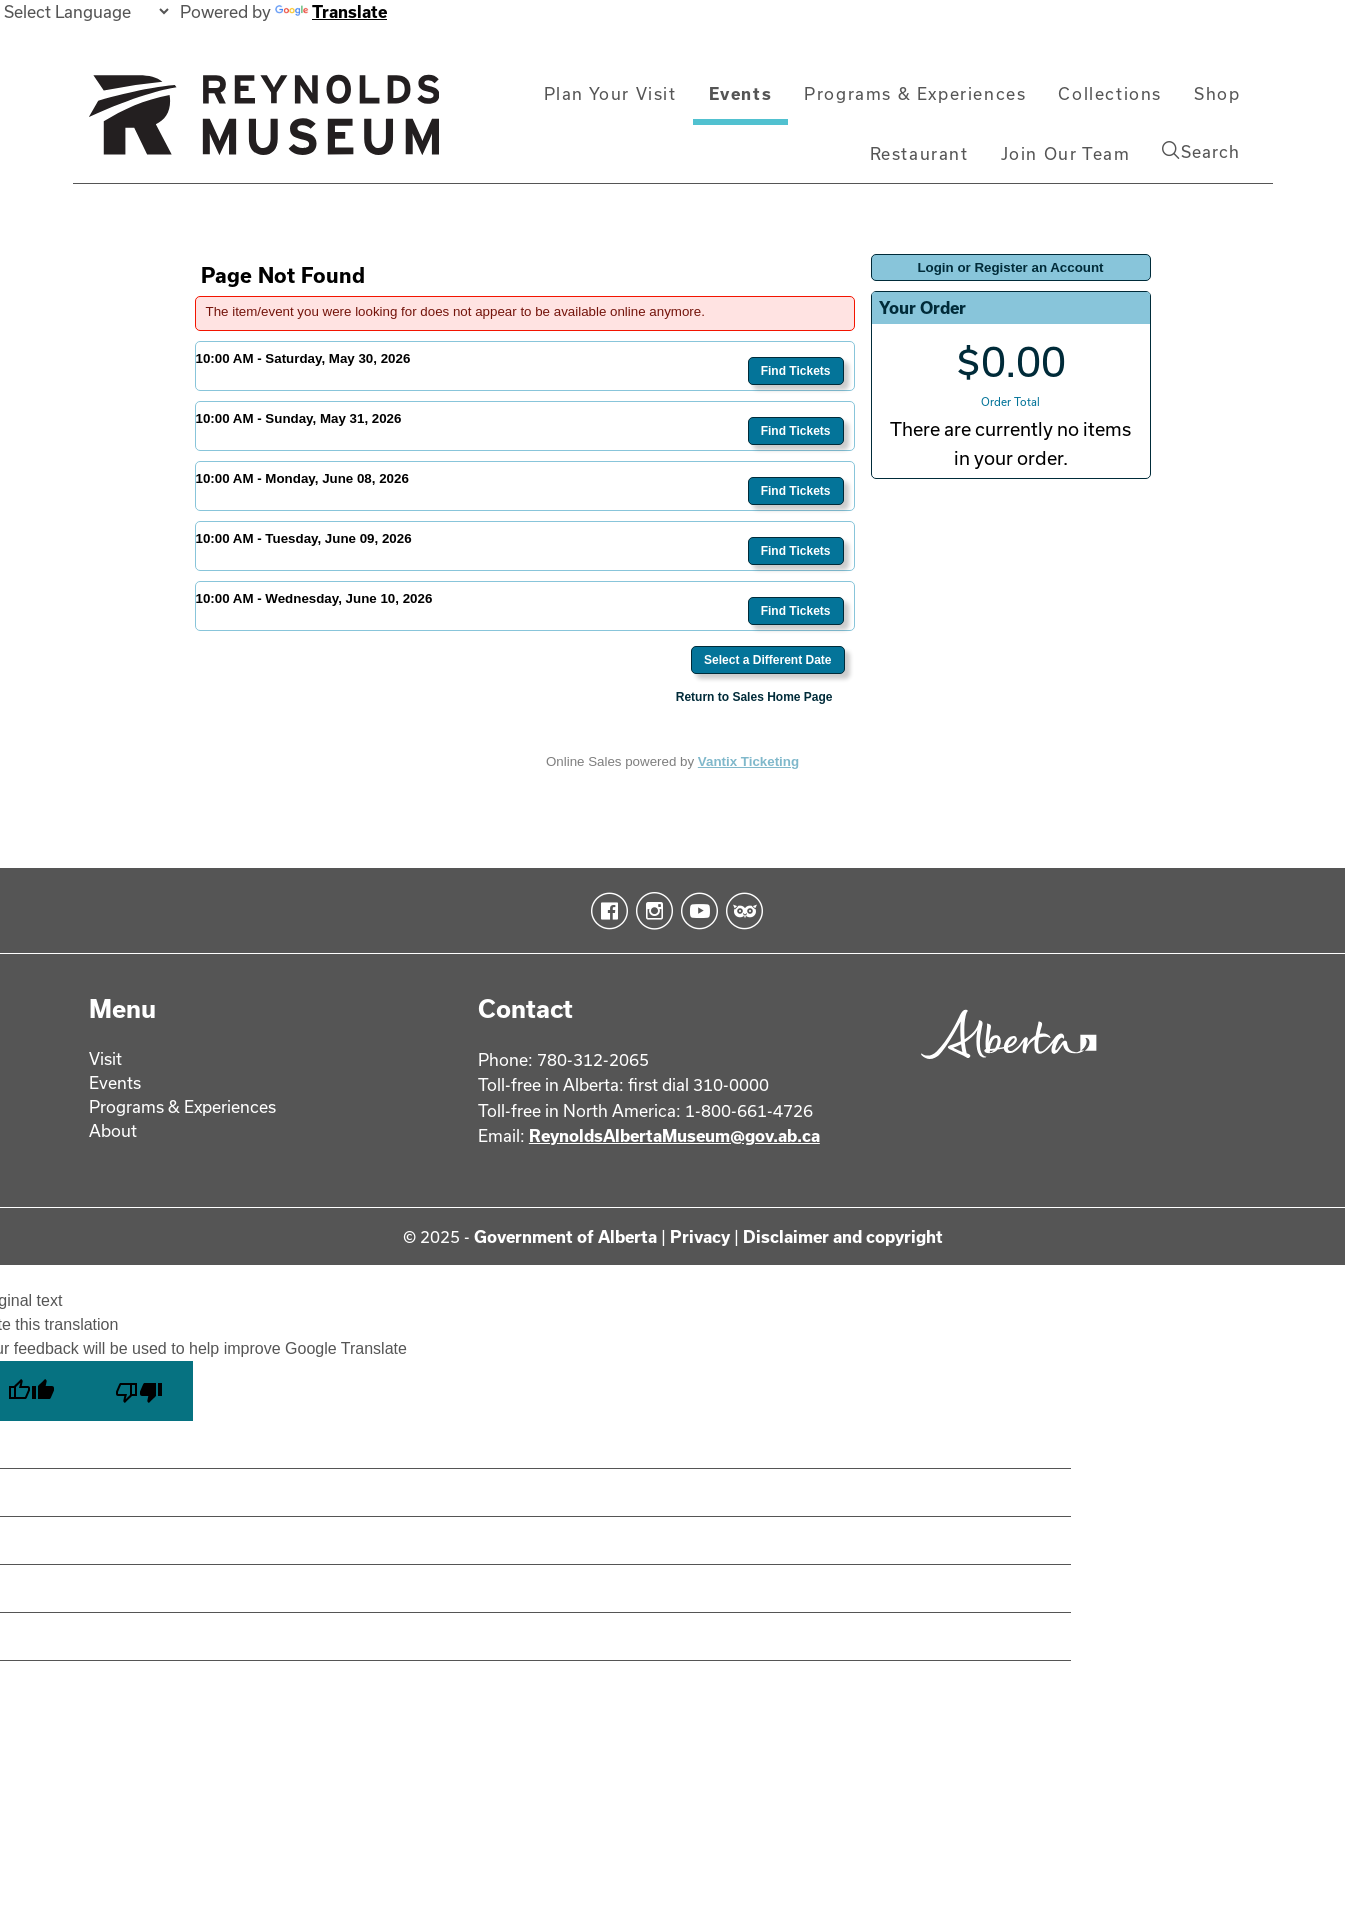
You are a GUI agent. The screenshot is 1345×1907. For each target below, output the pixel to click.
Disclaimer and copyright (843, 1236)
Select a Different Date (767, 660)
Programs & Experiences (915, 93)
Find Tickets (796, 371)
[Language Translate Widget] (86, 11)
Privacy (700, 1236)
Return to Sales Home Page (754, 697)
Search (1201, 151)
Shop (1217, 93)
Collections (1110, 93)
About (113, 1130)
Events (741, 93)
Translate (331, 11)
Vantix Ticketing (748, 761)
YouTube (695, 911)
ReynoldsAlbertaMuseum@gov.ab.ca (674, 1135)
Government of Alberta (565, 1236)
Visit (105, 1058)
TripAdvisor (740, 911)
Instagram (650, 911)
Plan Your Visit (610, 93)
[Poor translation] (139, 1391)
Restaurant (919, 153)
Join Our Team (1066, 153)
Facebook (605, 911)
